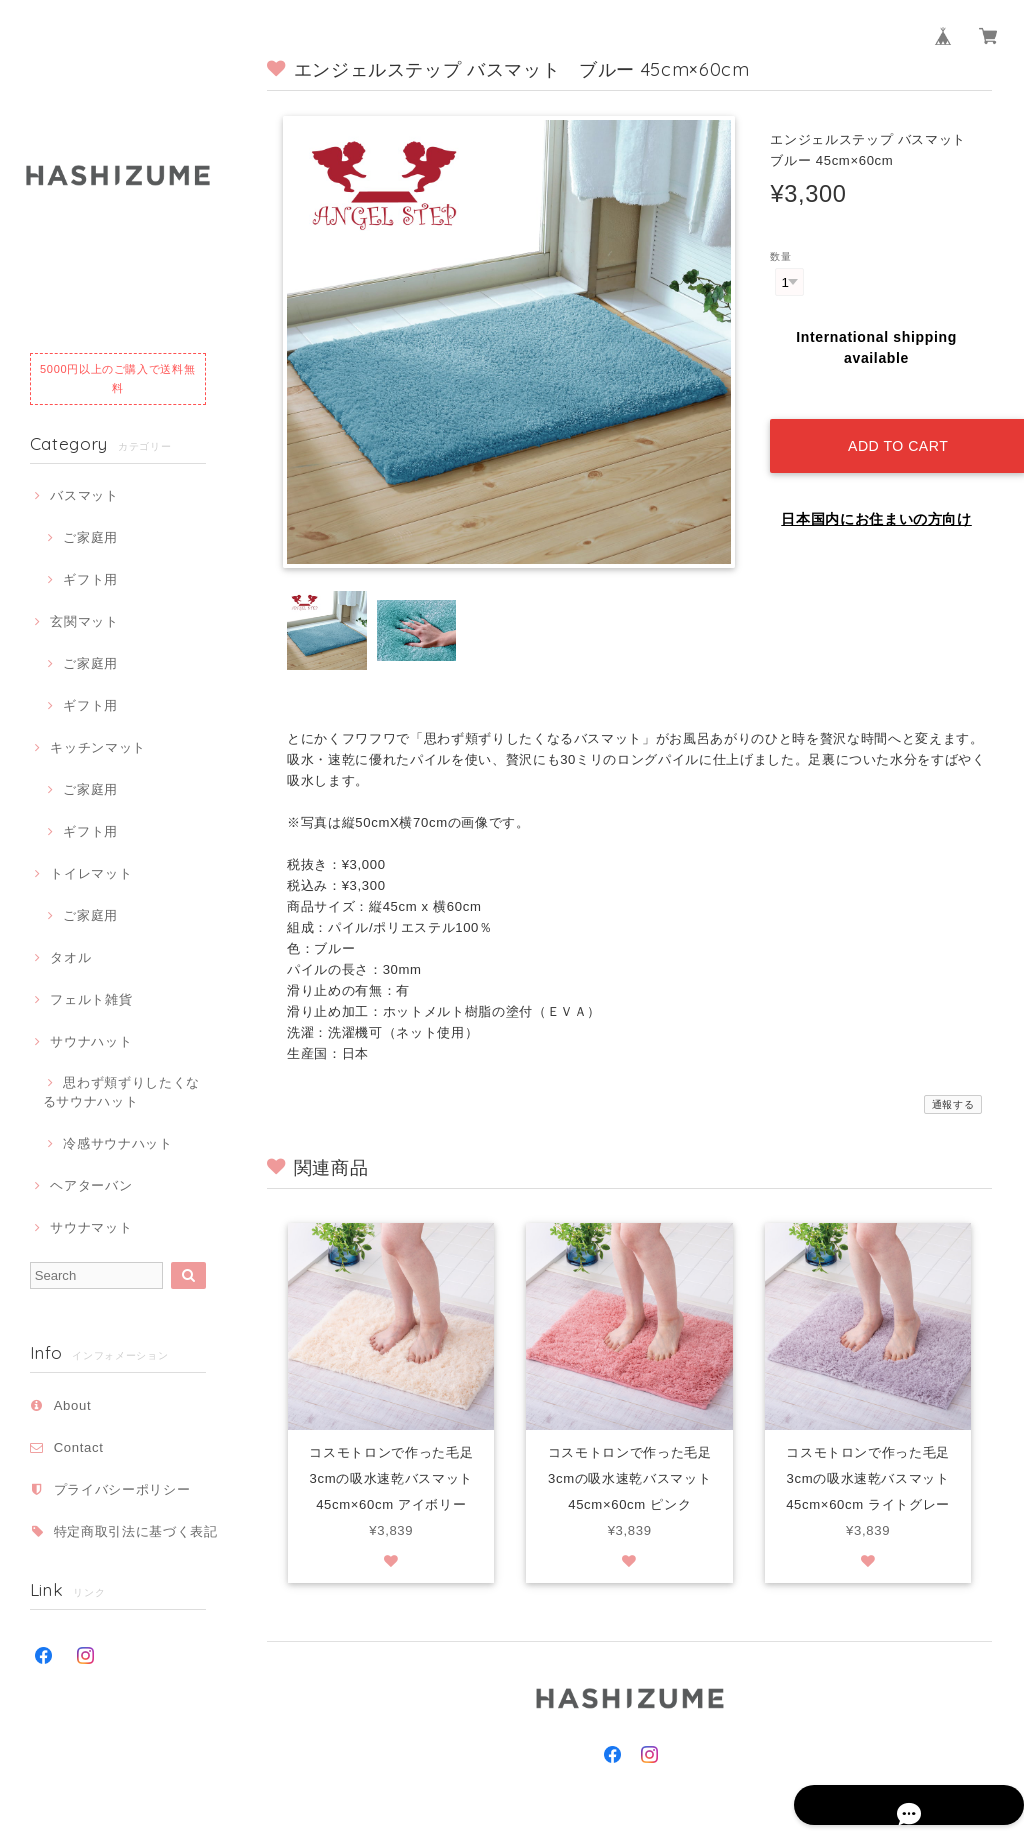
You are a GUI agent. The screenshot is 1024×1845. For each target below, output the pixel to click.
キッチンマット (98, 747)
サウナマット (91, 1227)
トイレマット (91, 873)
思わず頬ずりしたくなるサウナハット (121, 1091)
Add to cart (891, 426)
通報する (953, 1104)
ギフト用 (90, 579)
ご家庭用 (90, 537)
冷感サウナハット (117, 1143)
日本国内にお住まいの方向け (876, 500)
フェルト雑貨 (91, 999)
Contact (79, 1447)
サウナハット (91, 1041)
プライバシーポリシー (122, 1489)
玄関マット (84, 621)
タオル (70, 957)
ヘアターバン (91, 1185)
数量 (780, 256)
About (73, 1405)
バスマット (84, 495)
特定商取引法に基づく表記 (136, 1531)
